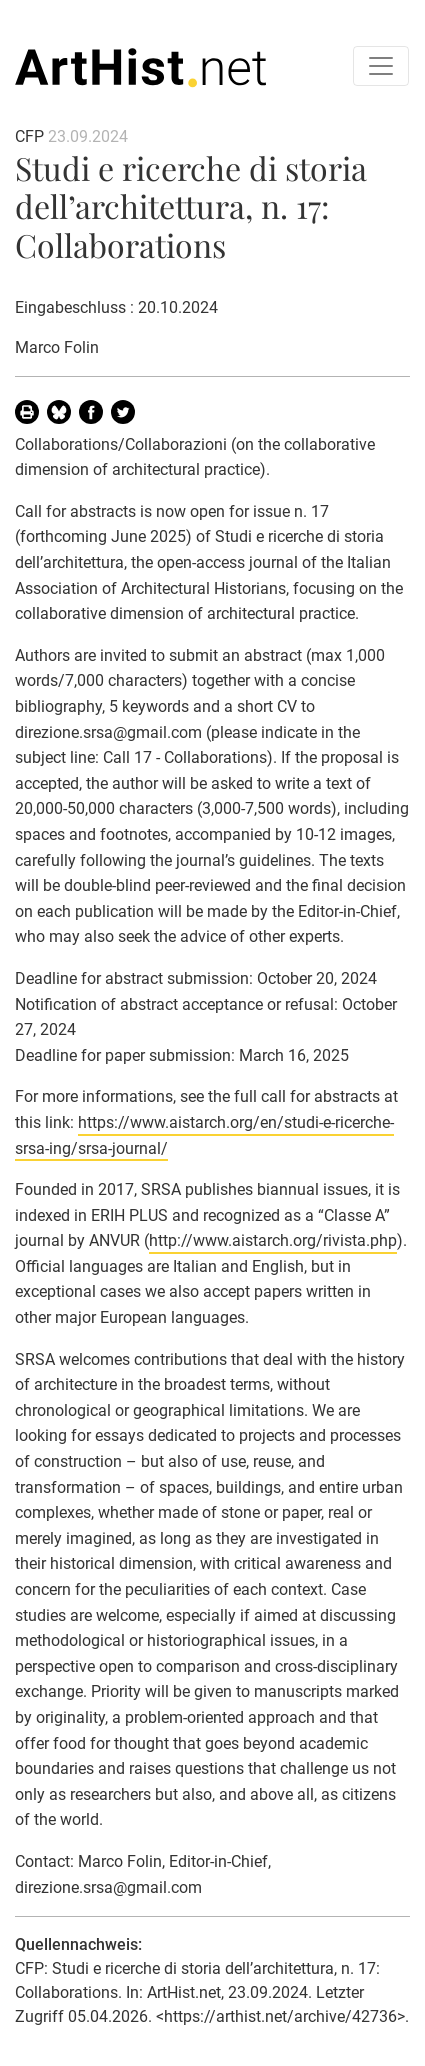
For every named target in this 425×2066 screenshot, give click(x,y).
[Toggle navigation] (381, 66)
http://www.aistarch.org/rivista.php (273, 1240)
